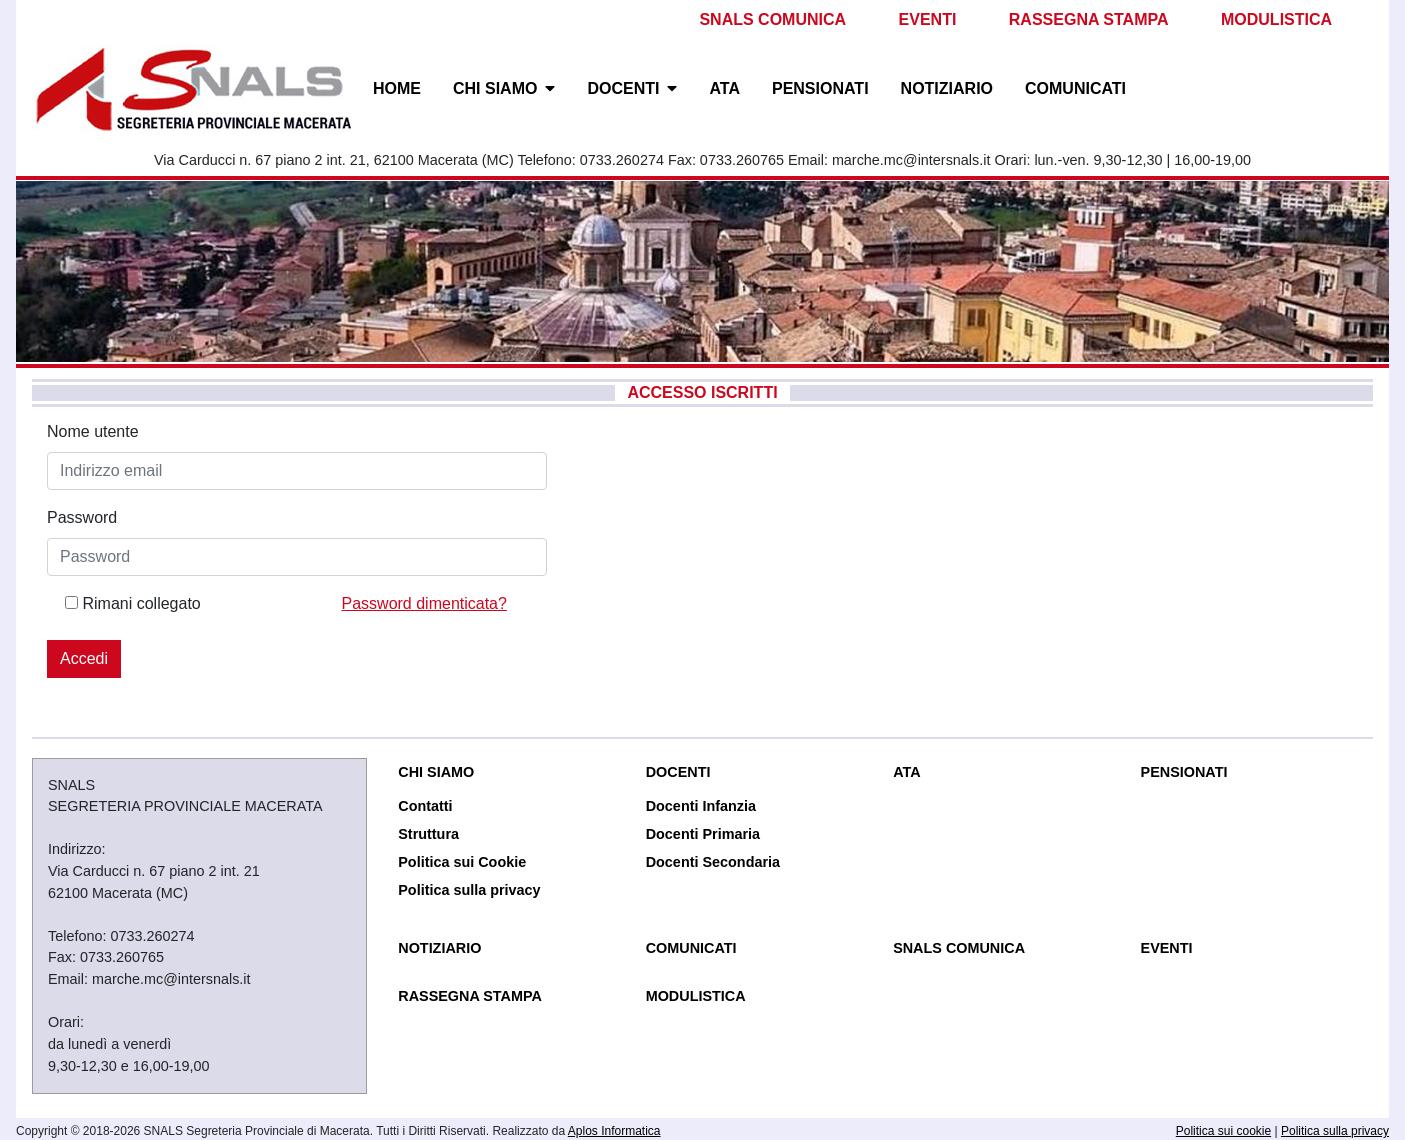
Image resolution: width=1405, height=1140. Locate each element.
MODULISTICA (1276, 19)
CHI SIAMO (495, 88)
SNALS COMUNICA (772, 19)
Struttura (428, 834)
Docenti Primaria (703, 834)
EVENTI (928, 19)
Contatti (425, 806)
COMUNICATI (1075, 88)
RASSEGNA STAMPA (1089, 19)
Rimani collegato (141, 603)
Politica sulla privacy (469, 890)
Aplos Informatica (614, 1131)
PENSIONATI (820, 88)
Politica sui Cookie (462, 862)
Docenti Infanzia (701, 806)
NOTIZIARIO (947, 88)
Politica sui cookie (1223, 1131)
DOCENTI (623, 88)
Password (82, 517)
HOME (397, 88)
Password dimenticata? (424, 603)
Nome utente (93, 431)
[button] (554, 89)
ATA (724, 88)
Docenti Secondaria (713, 862)
